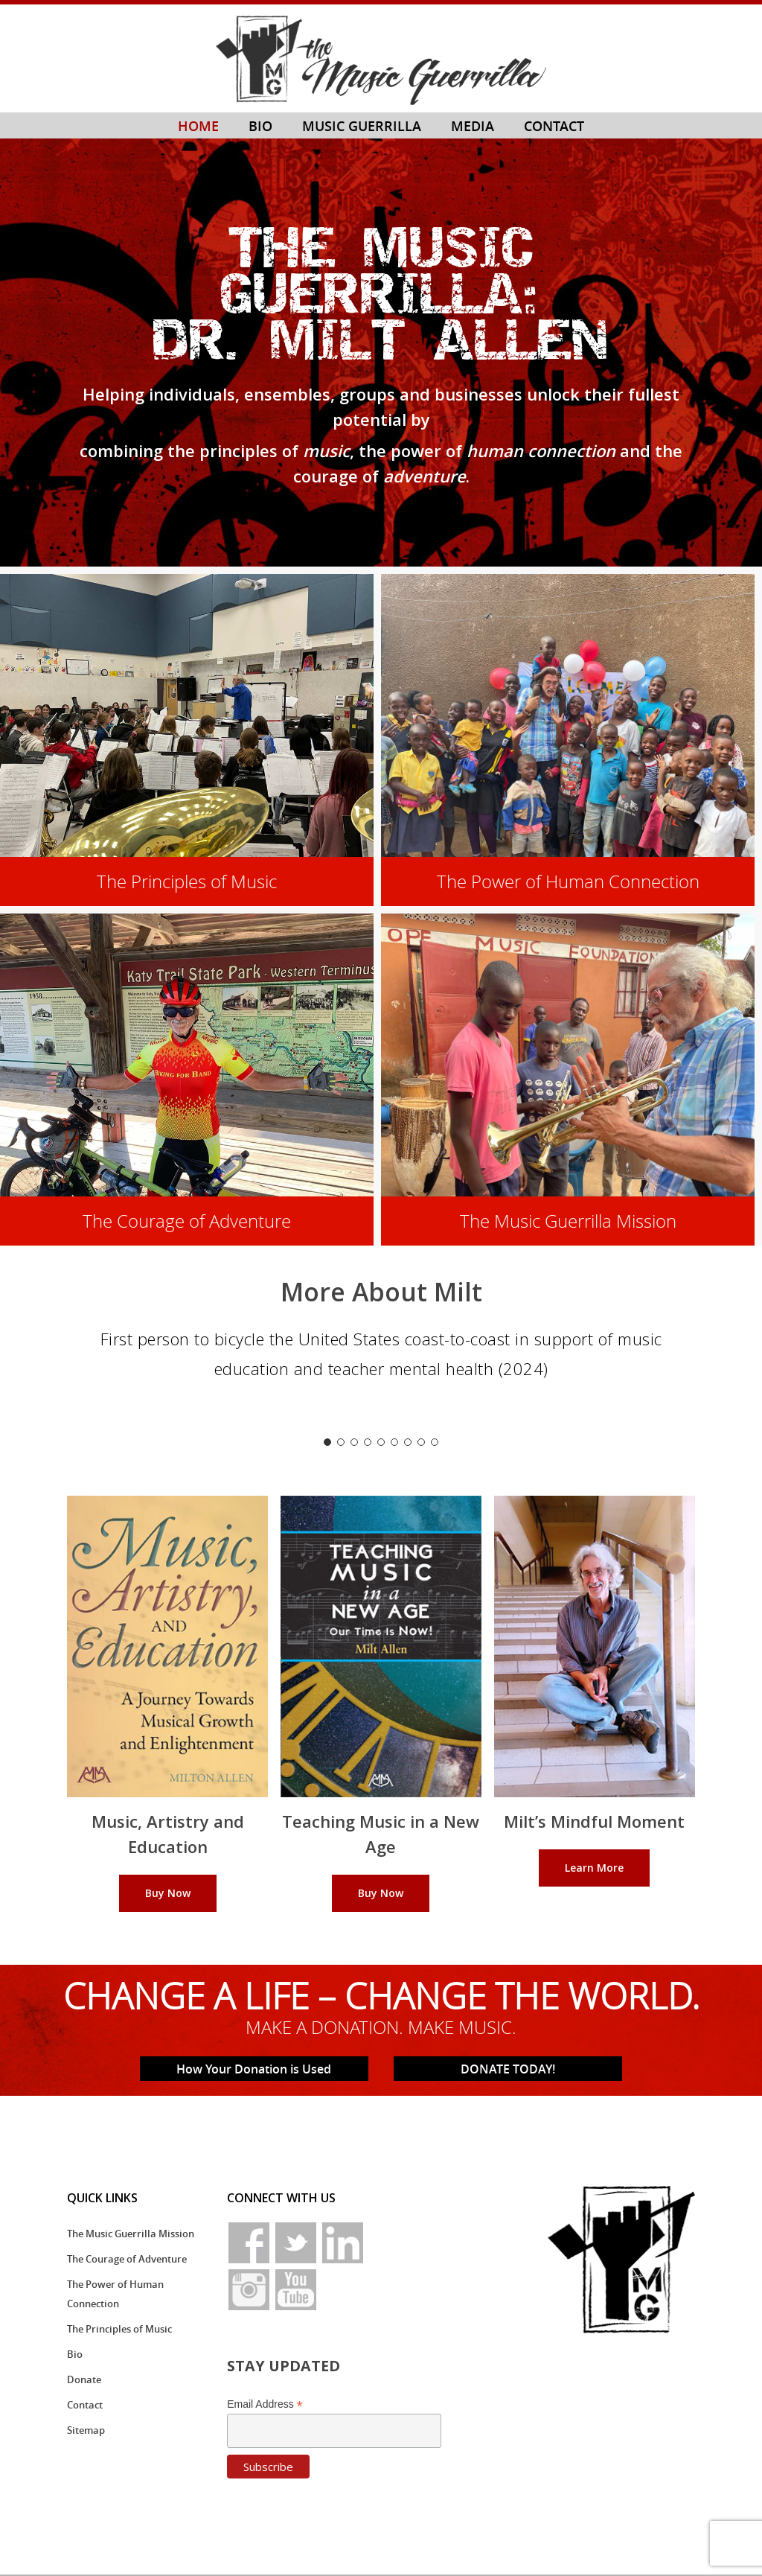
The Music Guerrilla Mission (130, 2233)
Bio (75, 2354)
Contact (85, 2404)
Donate (84, 2379)
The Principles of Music (119, 2329)
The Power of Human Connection (115, 2293)
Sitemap (86, 2430)
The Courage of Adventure (127, 2259)
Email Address (265, 2404)
